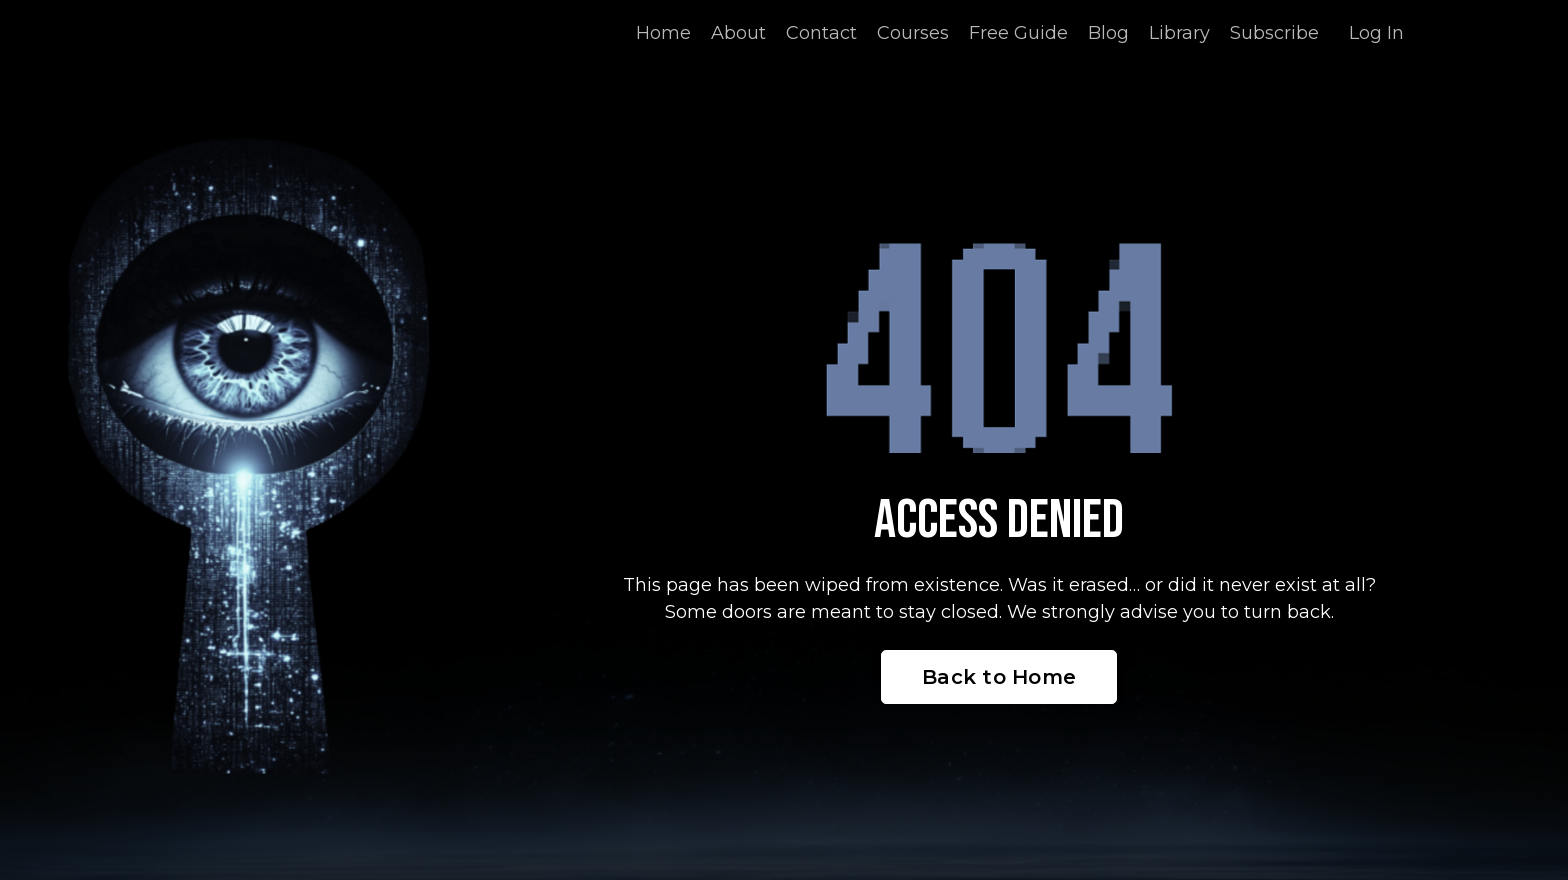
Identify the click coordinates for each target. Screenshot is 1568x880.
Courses (913, 33)
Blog (1108, 33)
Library (1179, 33)
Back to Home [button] (999, 677)
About (738, 33)
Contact (821, 33)
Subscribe (1274, 33)
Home (663, 33)
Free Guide (1018, 33)
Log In (1376, 33)
